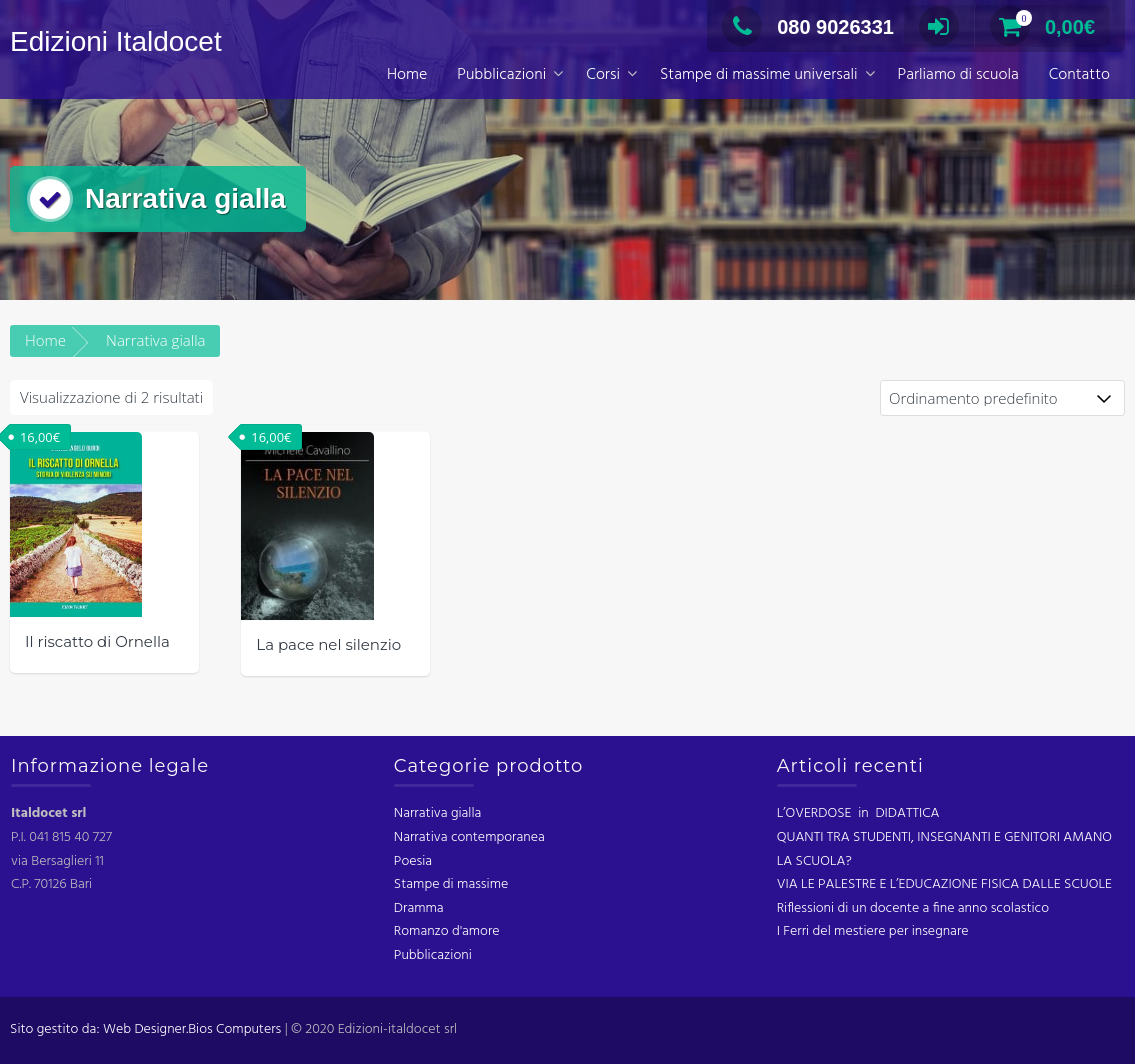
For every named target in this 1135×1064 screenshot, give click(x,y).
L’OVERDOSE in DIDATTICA (858, 813)
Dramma (419, 908)
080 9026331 (808, 27)
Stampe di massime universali (759, 75)
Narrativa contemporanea (469, 837)
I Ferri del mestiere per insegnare (873, 931)
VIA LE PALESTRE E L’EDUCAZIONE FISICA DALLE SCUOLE (944, 884)
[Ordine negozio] (1002, 398)
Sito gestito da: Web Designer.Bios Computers (145, 1029)
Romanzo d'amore (447, 931)
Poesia (413, 861)
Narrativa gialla (438, 813)
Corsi (603, 75)
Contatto (1079, 75)
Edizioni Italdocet (116, 41)
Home (407, 75)
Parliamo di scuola (958, 75)
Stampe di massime (451, 884)
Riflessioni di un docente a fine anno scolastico (913, 908)
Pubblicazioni (501, 75)
